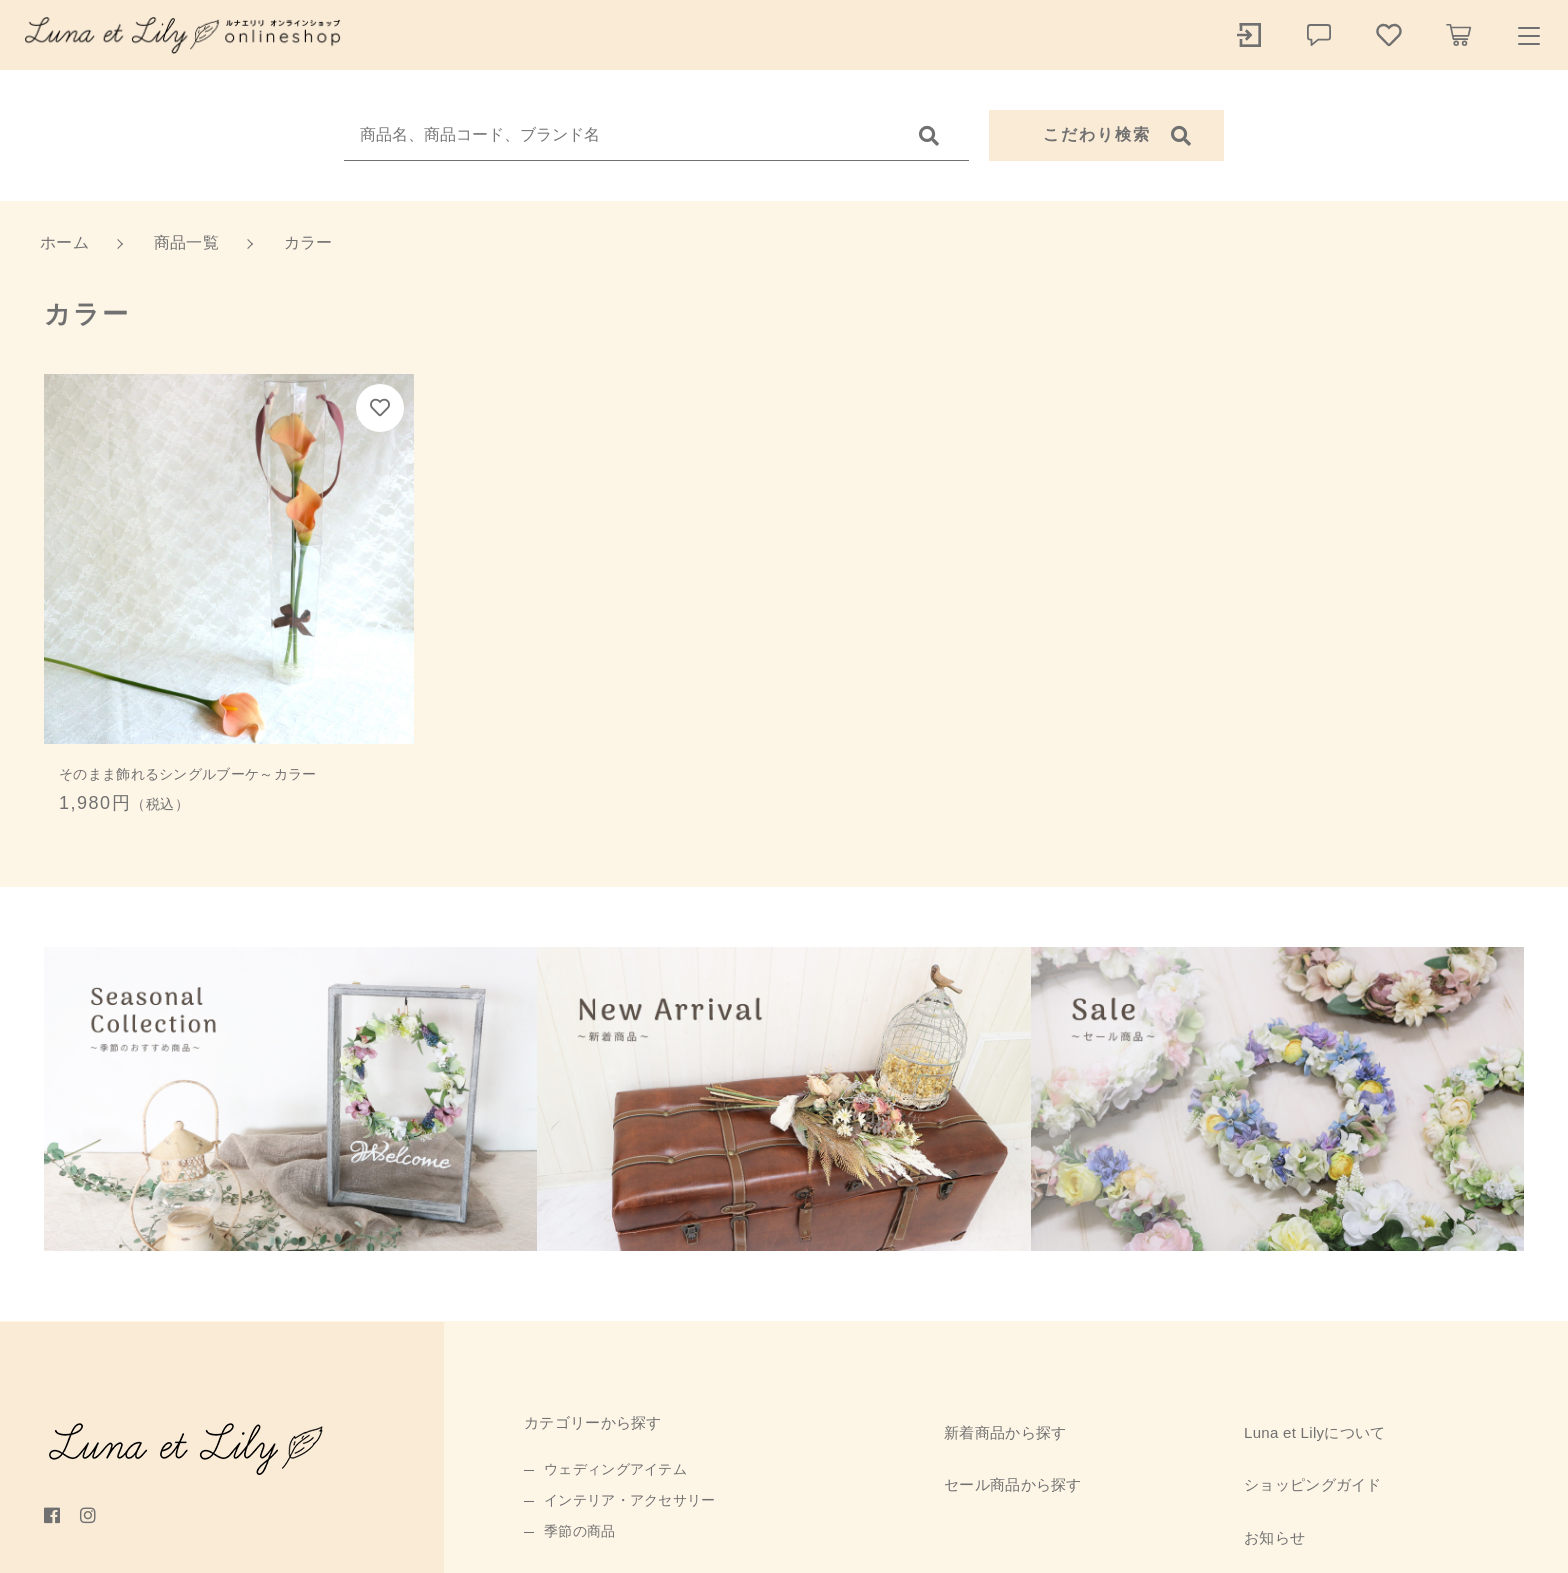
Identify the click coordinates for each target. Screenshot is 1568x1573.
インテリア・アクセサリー (630, 1500)
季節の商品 (580, 1531)
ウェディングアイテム (615, 1469)
